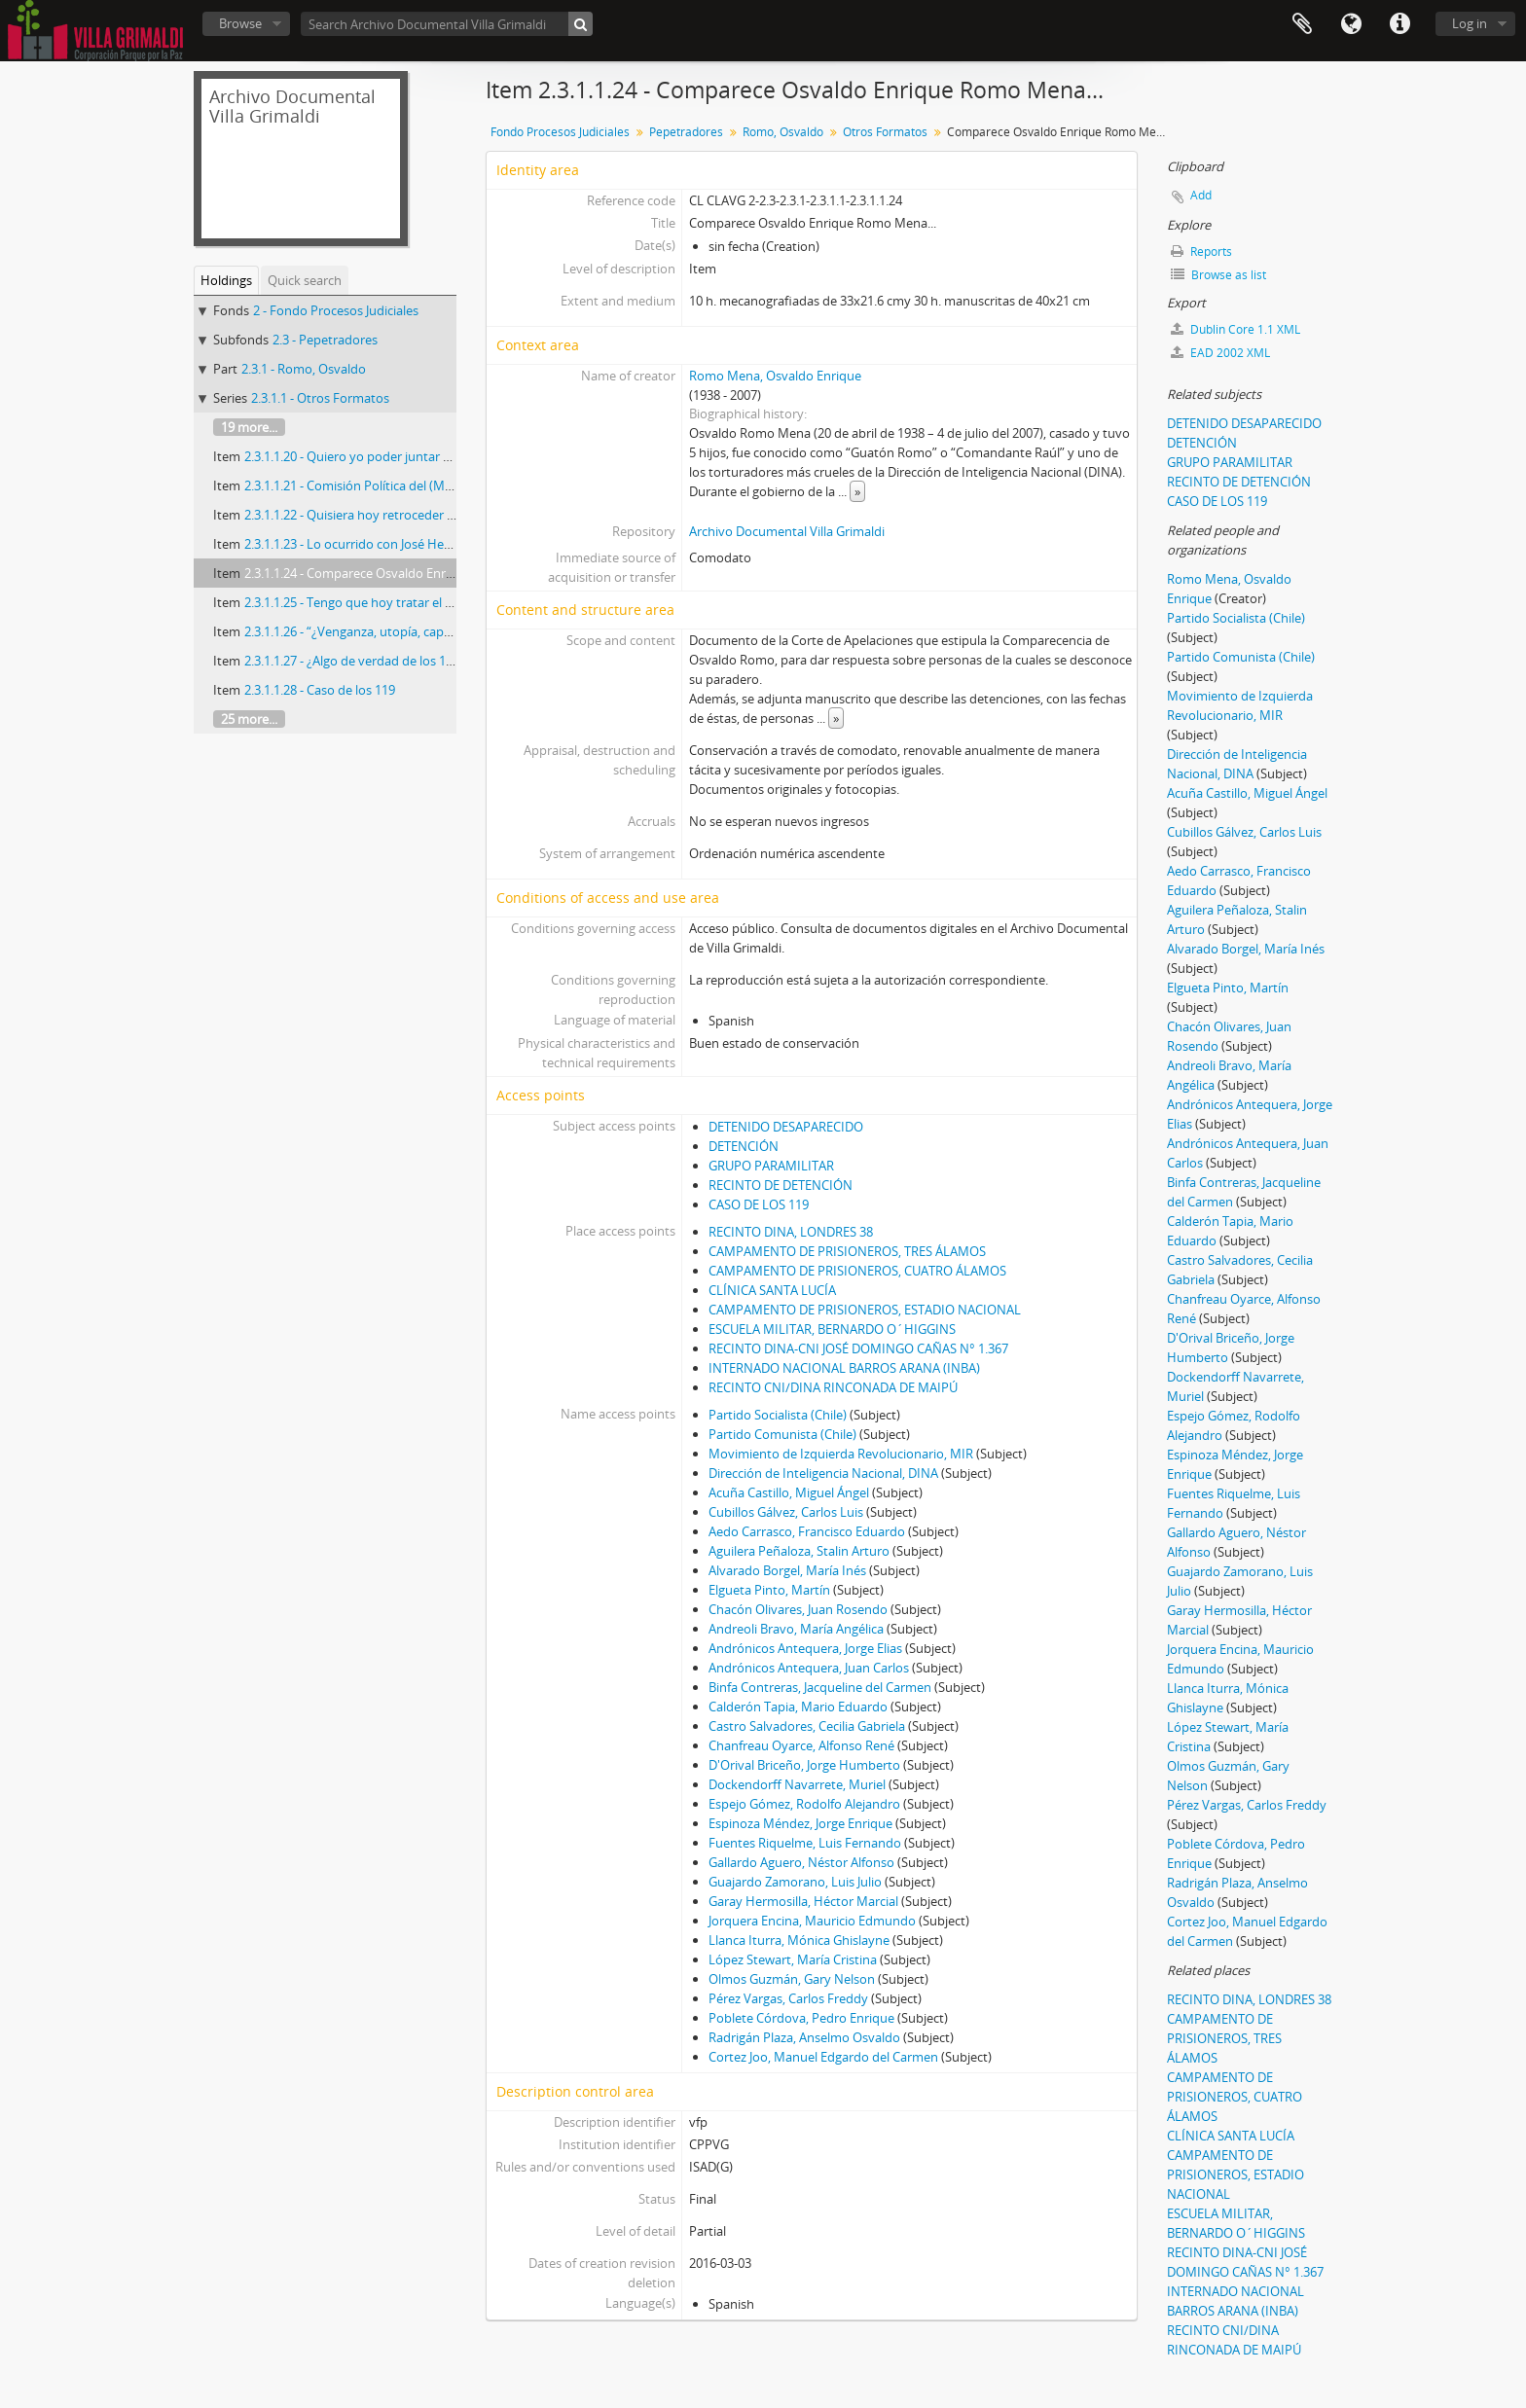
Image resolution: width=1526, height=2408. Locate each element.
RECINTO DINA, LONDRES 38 (790, 1231)
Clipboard (1302, 24)
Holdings (226, 280)
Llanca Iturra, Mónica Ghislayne (799, 1940)
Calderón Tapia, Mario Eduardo (798, 1706)
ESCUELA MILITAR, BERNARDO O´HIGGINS (832, 1329)
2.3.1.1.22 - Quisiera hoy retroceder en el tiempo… (386, 514)
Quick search (305, 280)
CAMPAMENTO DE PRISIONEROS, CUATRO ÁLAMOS (857, 1270)
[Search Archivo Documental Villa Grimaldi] (447, 24)
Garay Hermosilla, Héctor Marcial (803, 1901)
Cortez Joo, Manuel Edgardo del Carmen (823, 2057)
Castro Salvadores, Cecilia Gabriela (806, 1726)
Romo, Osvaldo (783, 132)
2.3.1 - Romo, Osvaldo (303, 368)
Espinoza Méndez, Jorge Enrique (800, 1823)
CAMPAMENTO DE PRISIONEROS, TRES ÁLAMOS (847, 1251)
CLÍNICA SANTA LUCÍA (772, 1290)
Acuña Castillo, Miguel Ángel (788, 1492)
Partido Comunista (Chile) (782, 1434)
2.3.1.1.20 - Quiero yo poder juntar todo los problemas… (404, 456)
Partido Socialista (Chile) (777, 1414)
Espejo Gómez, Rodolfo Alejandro (804, 1804)
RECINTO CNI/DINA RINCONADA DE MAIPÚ (833, 1387)
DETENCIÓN (743, 1146)
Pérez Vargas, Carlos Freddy (788, 1998)
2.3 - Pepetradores (325, 339)
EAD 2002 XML (1220, 352)
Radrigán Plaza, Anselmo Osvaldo (804, 2037)
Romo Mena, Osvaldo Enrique (775, 375)
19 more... (249, 427)
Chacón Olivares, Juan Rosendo (798, 1609)
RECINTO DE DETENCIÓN (780, 1185)
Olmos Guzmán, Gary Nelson (791, 1979)
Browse (240, 23)
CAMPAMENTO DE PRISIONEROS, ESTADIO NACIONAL (864, 1309)
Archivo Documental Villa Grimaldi (787, 531)
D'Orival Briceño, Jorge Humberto (804, 1765)
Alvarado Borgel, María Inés (787, 1570)
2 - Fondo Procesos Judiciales (335, 310)
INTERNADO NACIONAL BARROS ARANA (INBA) (844, 1368)
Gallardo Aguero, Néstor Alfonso (801, 1862)
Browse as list (1218, 275)
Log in (1469, 23)
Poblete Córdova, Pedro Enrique (801, 2018)
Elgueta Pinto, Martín (769, 1590)
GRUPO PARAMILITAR (771, 1165)
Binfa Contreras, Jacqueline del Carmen (819, 1687)
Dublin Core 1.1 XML (1235, 329)
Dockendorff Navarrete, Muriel (797, 1784)
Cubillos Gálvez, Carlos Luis (785, 1512)
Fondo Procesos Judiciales (560, 132)
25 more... (249, 719)
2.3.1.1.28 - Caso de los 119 (319, 690)
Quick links (1399, 24)
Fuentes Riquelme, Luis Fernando (804, 1842)
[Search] (580, 24)
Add (1201, 195)
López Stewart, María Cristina (792, 1959)
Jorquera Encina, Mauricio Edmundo (812, 1920)
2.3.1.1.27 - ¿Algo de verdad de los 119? (354, 660)
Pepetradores (686, 132)
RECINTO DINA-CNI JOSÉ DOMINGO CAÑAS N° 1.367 (858, 1348)
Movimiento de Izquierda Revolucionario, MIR (840, 1453)
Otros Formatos (885, 132)
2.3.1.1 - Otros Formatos (320, 398)
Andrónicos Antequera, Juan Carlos (808, 1667)
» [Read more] (857, 491)
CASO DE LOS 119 (758, 1204)
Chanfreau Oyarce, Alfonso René (801, 1745)
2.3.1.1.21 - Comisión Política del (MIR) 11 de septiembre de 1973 (427, 485)
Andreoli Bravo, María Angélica (796, 1628)
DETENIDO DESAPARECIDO (785, 1126)
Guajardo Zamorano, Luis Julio (795, 1881)
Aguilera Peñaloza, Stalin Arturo (799, 1551)
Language (1350, 24)
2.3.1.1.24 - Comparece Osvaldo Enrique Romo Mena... (399, 573)
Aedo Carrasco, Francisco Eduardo (806, 1531)
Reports (1201, 251)
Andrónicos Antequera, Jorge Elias (805, 1648)
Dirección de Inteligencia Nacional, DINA (823, 1473)
